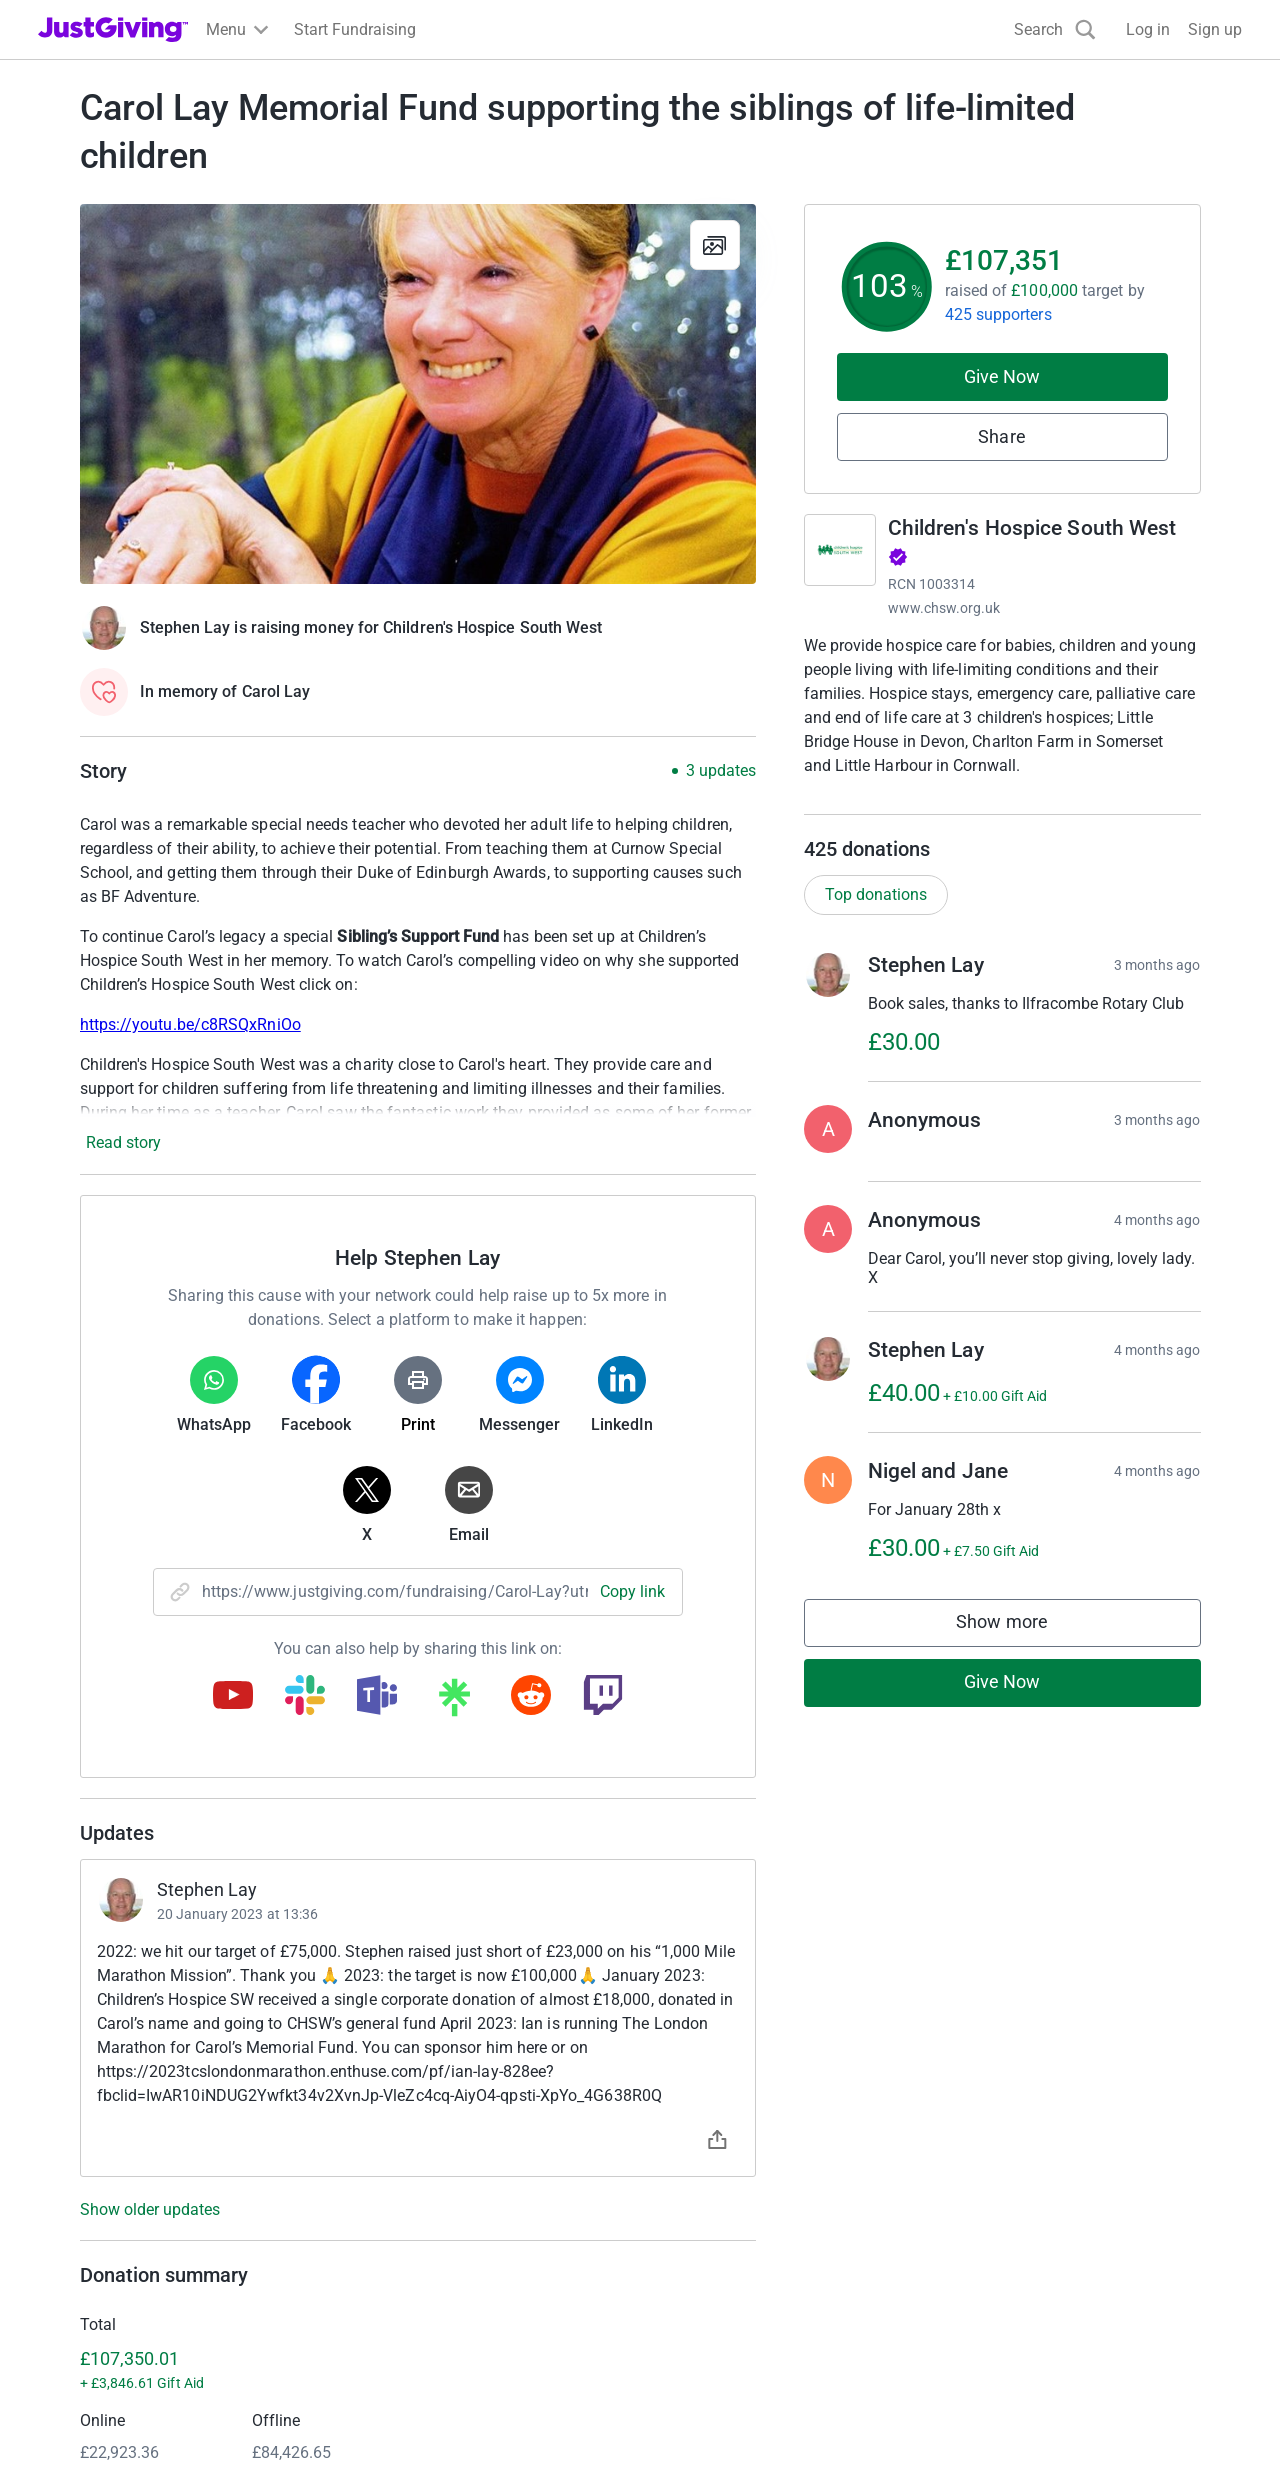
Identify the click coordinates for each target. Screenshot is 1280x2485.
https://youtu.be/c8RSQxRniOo (190, 1024)
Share (1001, 436)
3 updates (721, 771)
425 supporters (998, 314)
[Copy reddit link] (531, 1697)
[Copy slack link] (305, 1697)
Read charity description (895, 803)
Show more (1022, 1647)
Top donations (876, 914)
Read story (123, 1142)
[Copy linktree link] (454, 1702)
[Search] (1055, 29)
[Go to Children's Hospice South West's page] (840, 550)
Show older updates (150, 2210)
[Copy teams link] (377, 1697)
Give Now (1002, 376)
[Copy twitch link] (603, 1697)
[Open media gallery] (418, 394)
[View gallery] (715, 245)
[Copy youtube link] (233, 1697)
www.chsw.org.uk (944, 608)
